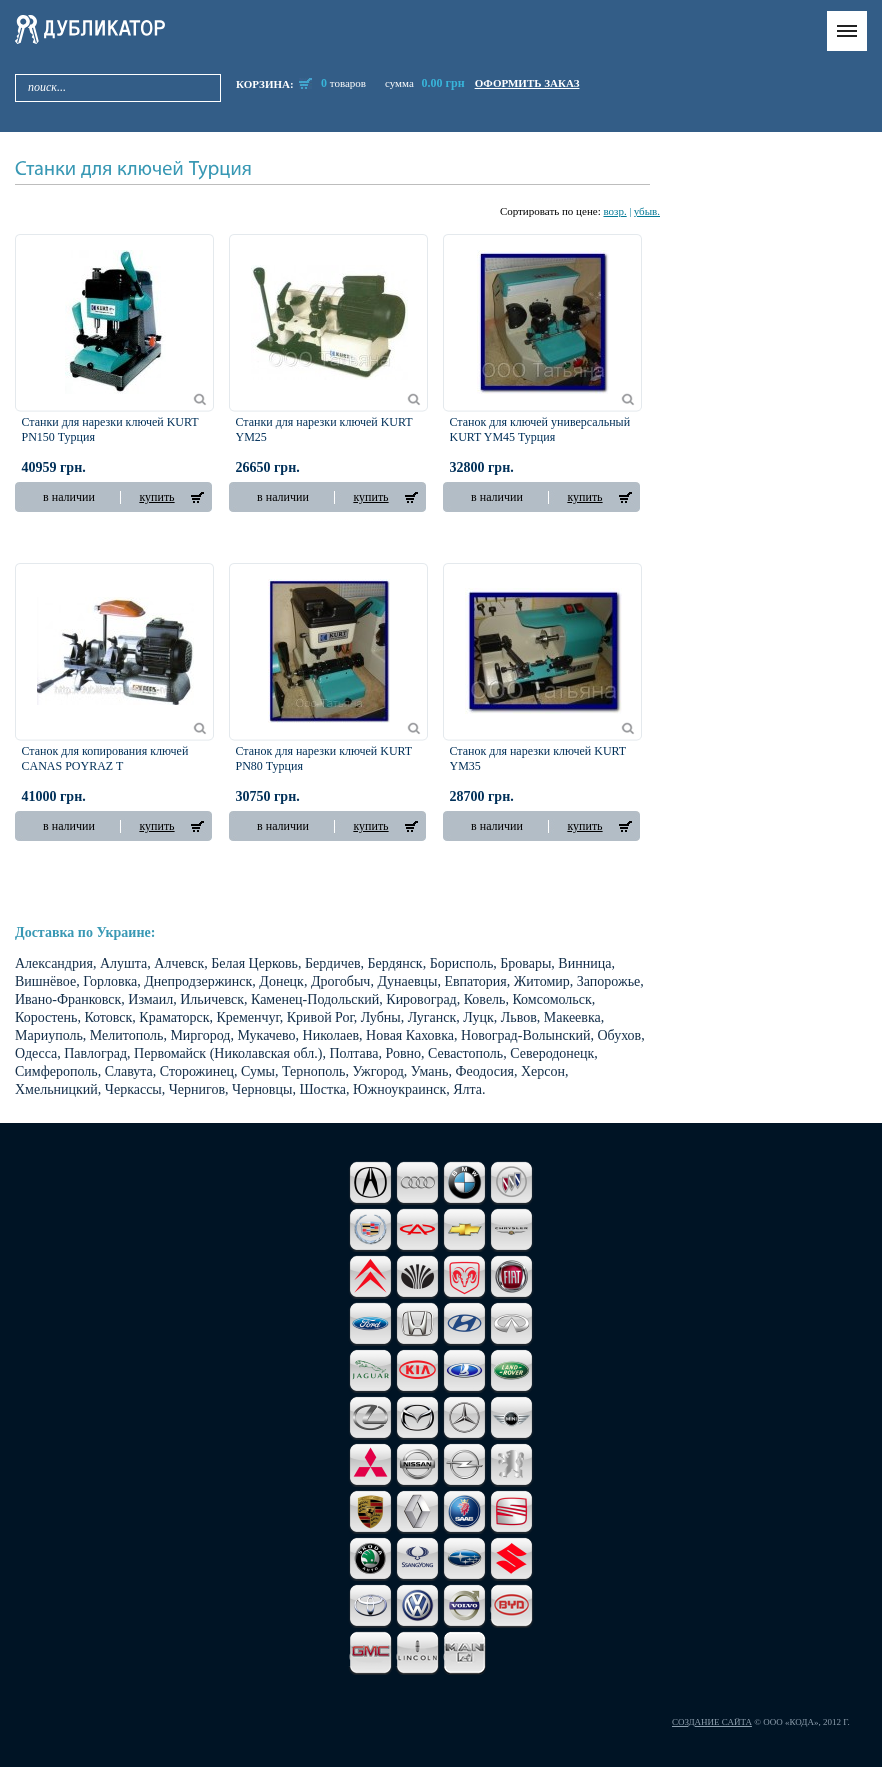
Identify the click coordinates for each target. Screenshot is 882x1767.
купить (156, 497)
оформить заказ (527, 83)
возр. (614, 211)
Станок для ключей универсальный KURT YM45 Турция (540, 429)
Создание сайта (712, 1722)
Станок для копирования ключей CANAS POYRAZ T (105, 758)
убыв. (647, 211)
